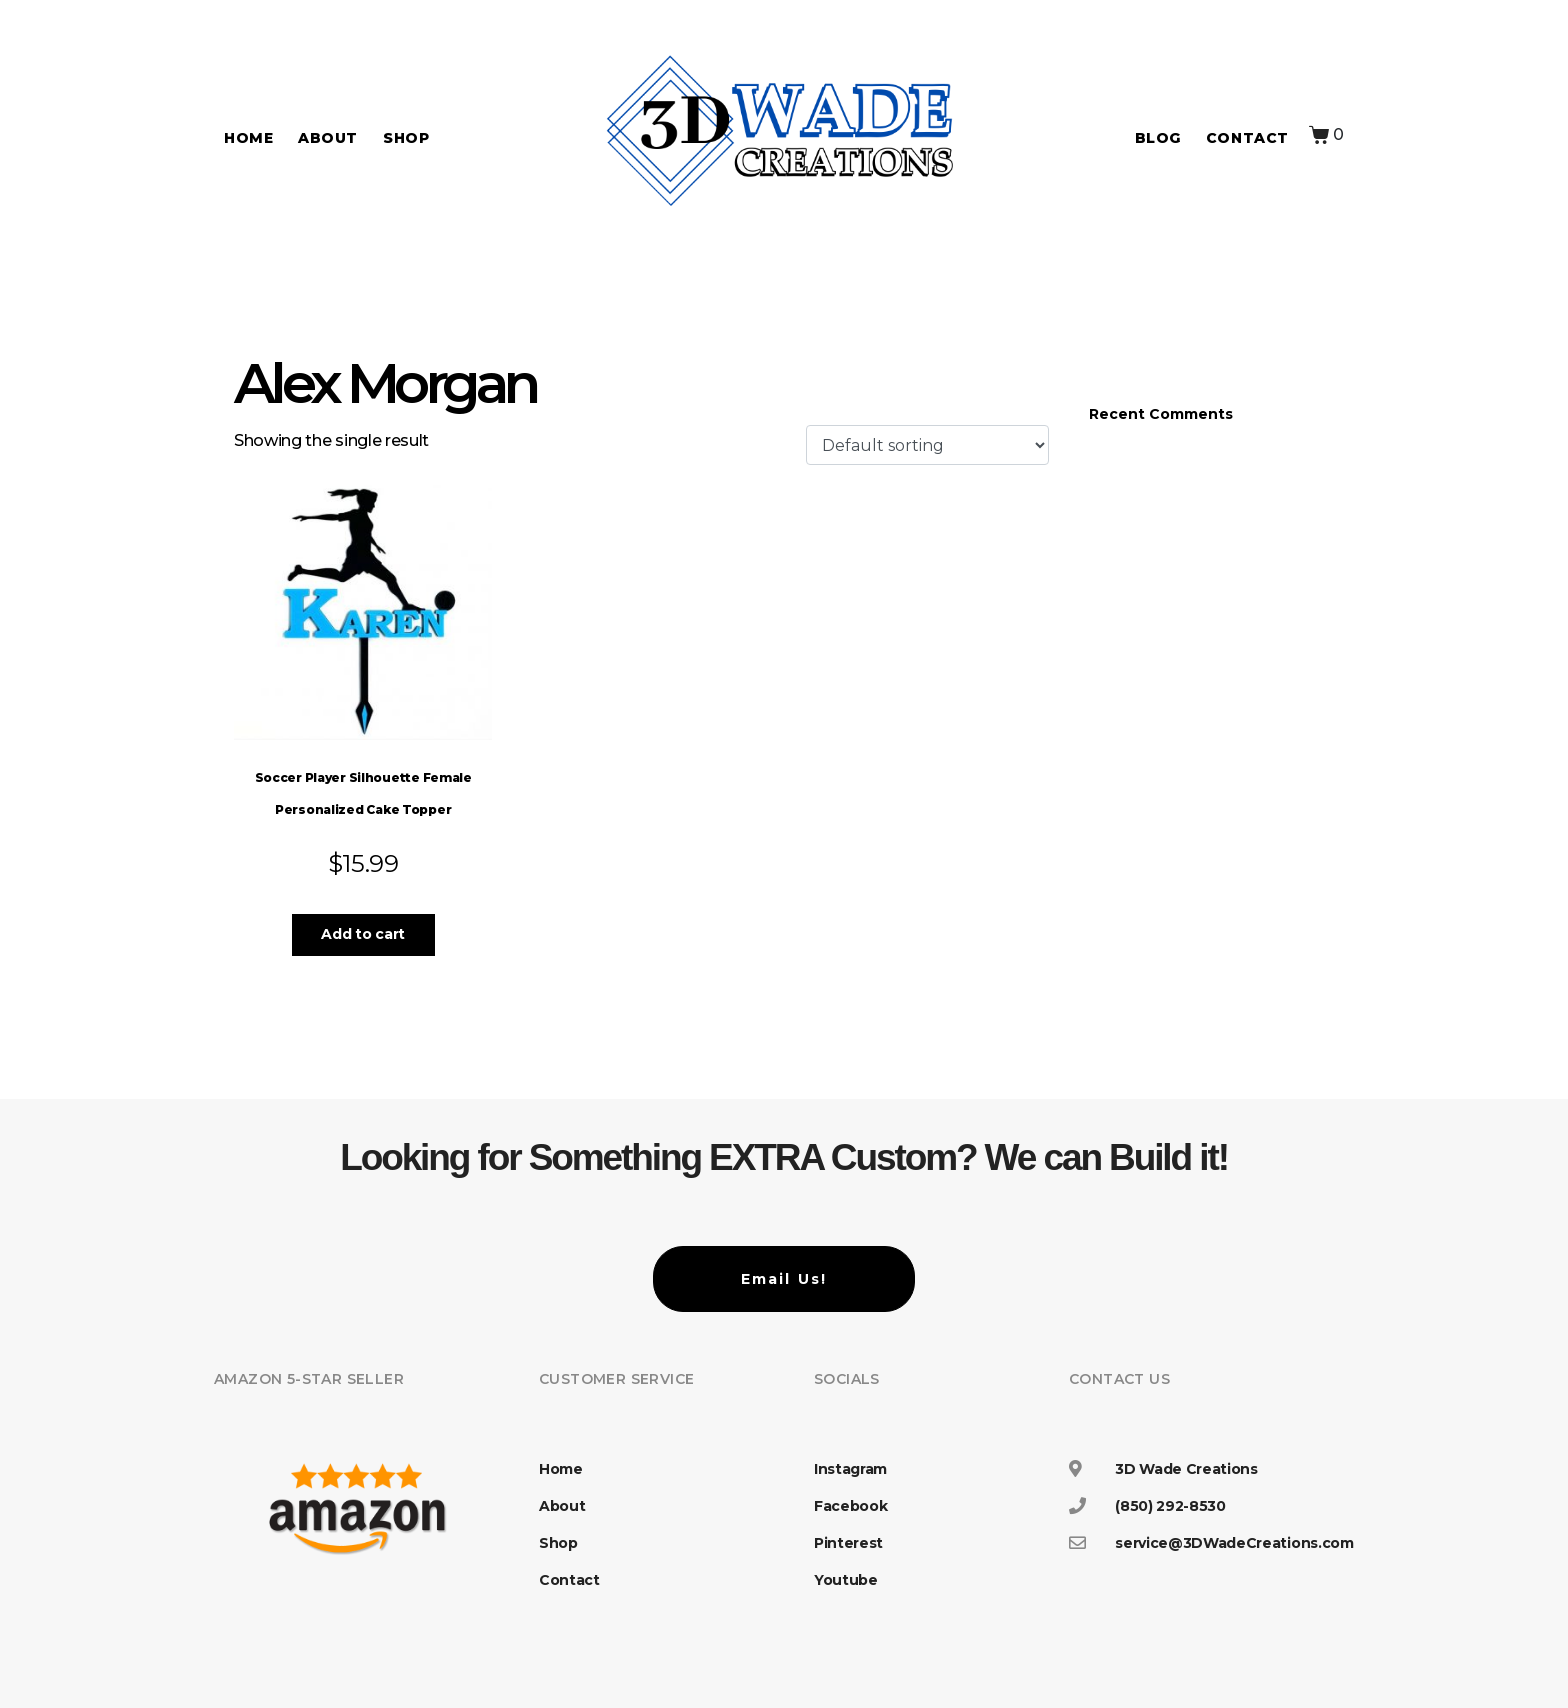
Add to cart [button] (362, 934)
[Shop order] (927, 445)
